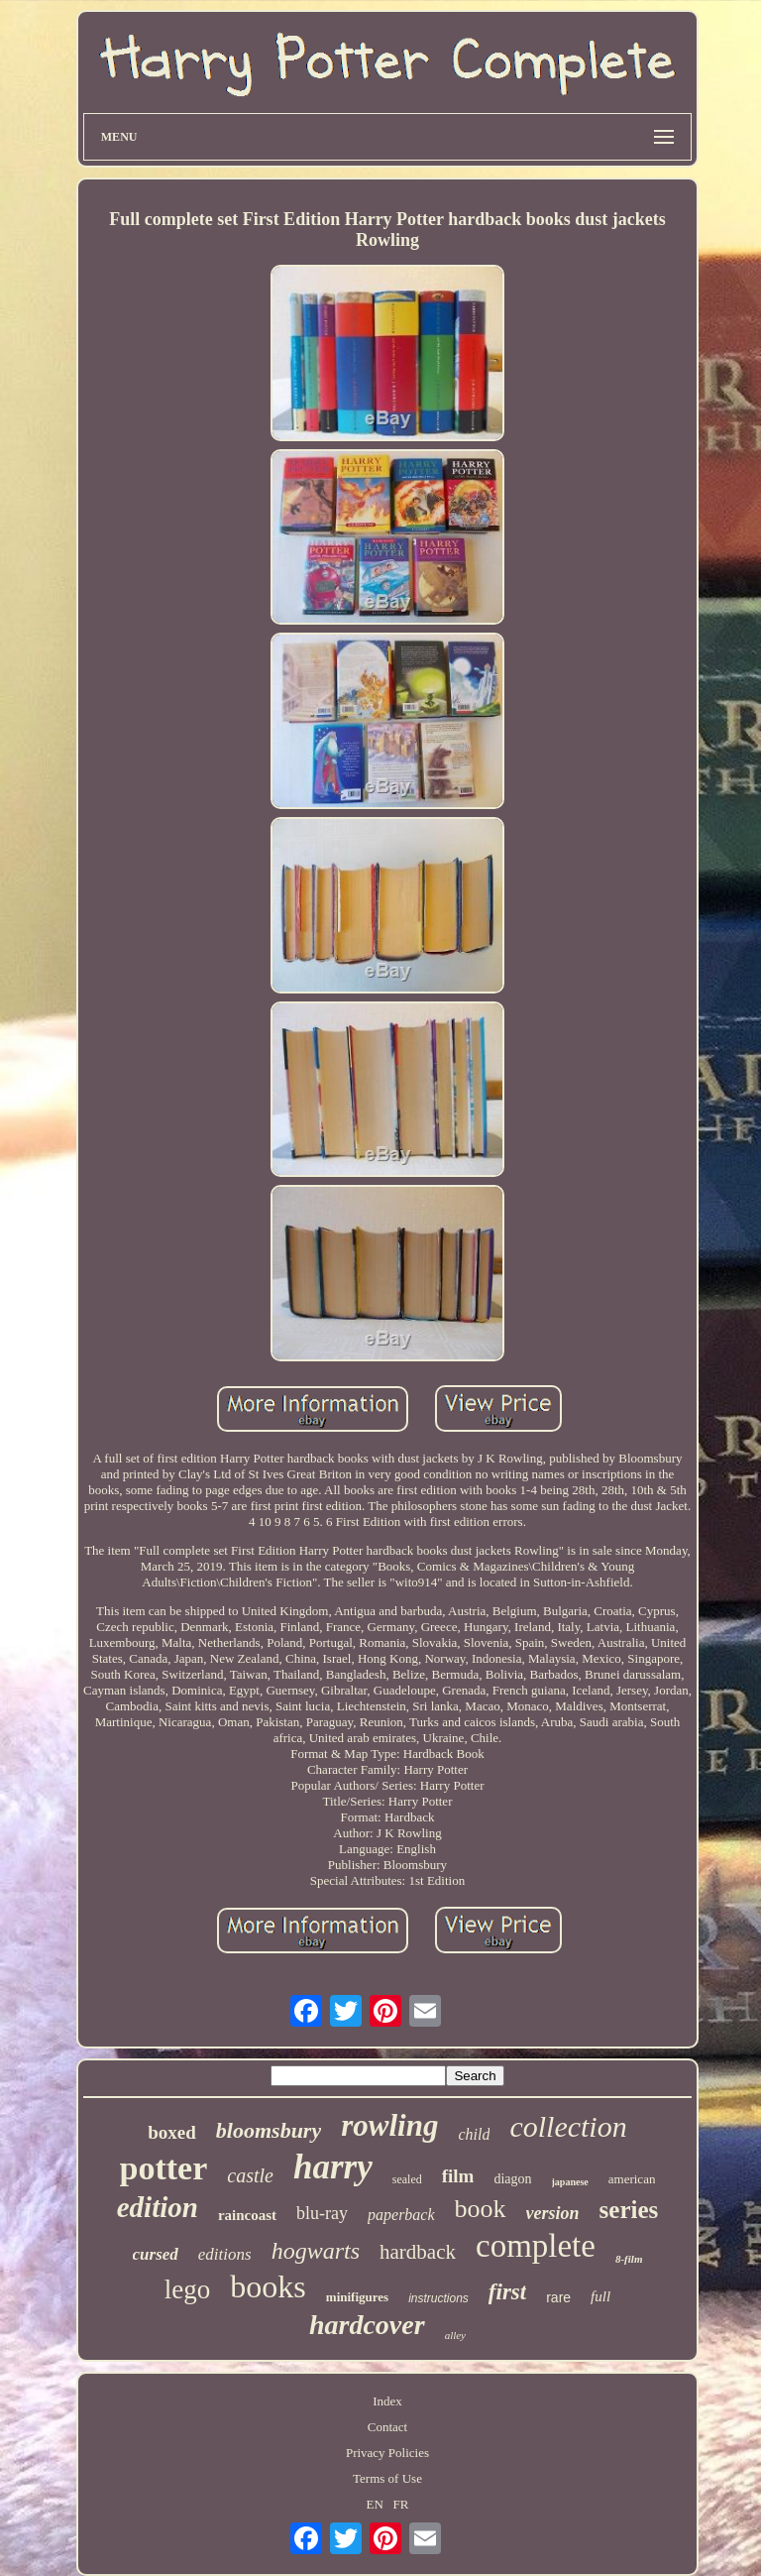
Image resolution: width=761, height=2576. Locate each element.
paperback (401, 2214)
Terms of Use (387, 2478)
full (600, 2296)
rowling (389, 2125)
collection (567, 2126)
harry (333, 2167)
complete (536, 2246)
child (473, 2134)
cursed (155, 2254)
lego (187, 2289)
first (507, 2292)
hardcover (367, 2324)
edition (157, 2207)
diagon (512, 2178)
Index (387, 2401)
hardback (418, 2252)
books (267, 2286)
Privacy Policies (387, 2452)
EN (374, 2504)
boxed (172, 2132)
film (458, 2176)
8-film (629, 2259)
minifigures (357, 2296)
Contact (387, 2426)
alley (455, 2335)
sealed (407, 2179)
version (553, 2213)
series (629, 2209)
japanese (570, 2181)
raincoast (247, 2215)
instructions (438, 2298)
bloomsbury (268, 2130)
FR (401, 2504)
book (480, 2208)
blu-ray (322, 2213)
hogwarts (316, 2251)
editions (225, 2254)
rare (558, 2297)
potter (164, 2168)
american (632, 2178)
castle (250, 2175)
